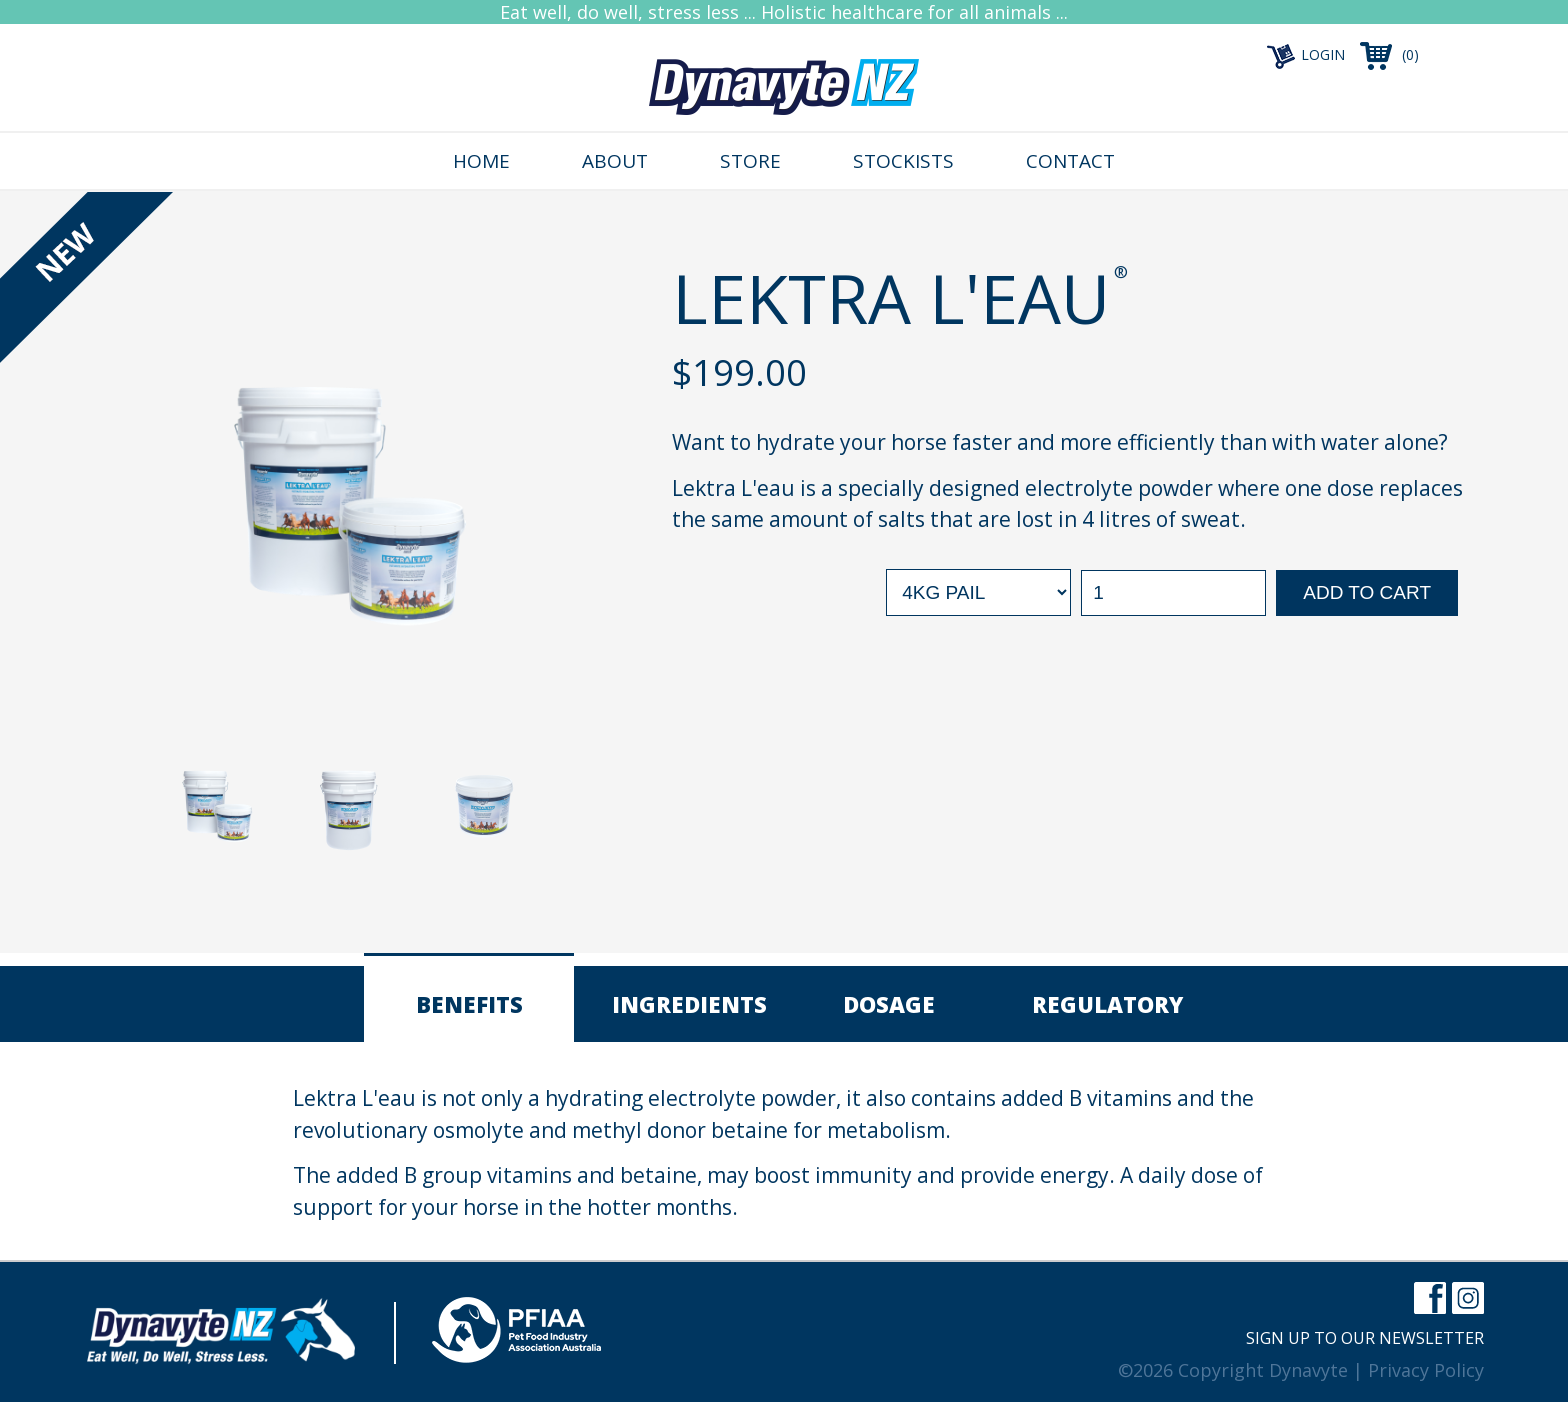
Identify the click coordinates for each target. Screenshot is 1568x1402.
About (615, 161)
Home (481, 161)
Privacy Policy (1426, 1370)
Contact (1070, 161)
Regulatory (1107, 1004)
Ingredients (689, 1004)
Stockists (903, 161)
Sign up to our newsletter (1365, 1338)
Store (750, 161)
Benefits (469, 1004)
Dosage (889, 1004)
